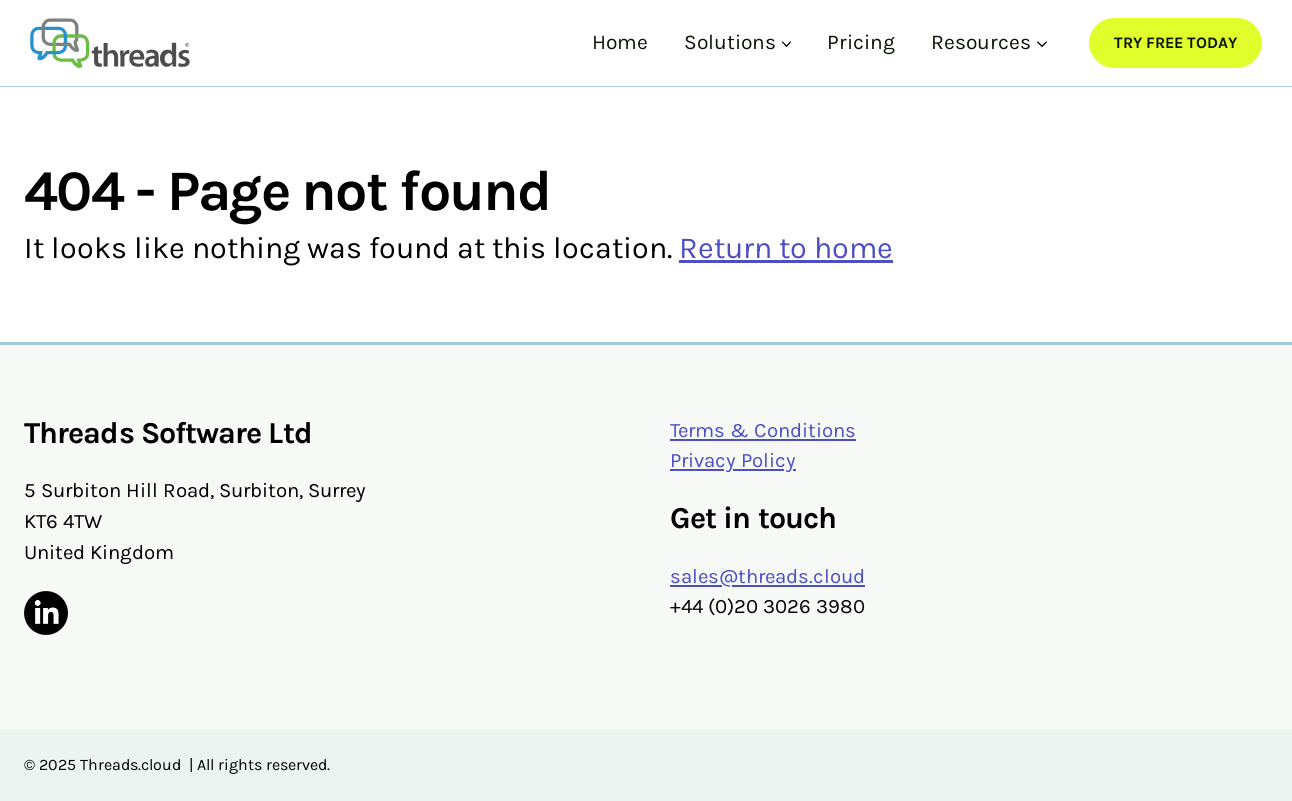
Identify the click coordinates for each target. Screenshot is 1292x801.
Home (620, 42)
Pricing (861, 42)
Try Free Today (1175, 42)
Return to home (786, 248)
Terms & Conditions (763, 430)
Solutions (730, 42)
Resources (981, 42)
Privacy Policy (733, 460)
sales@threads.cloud (767, 576)
